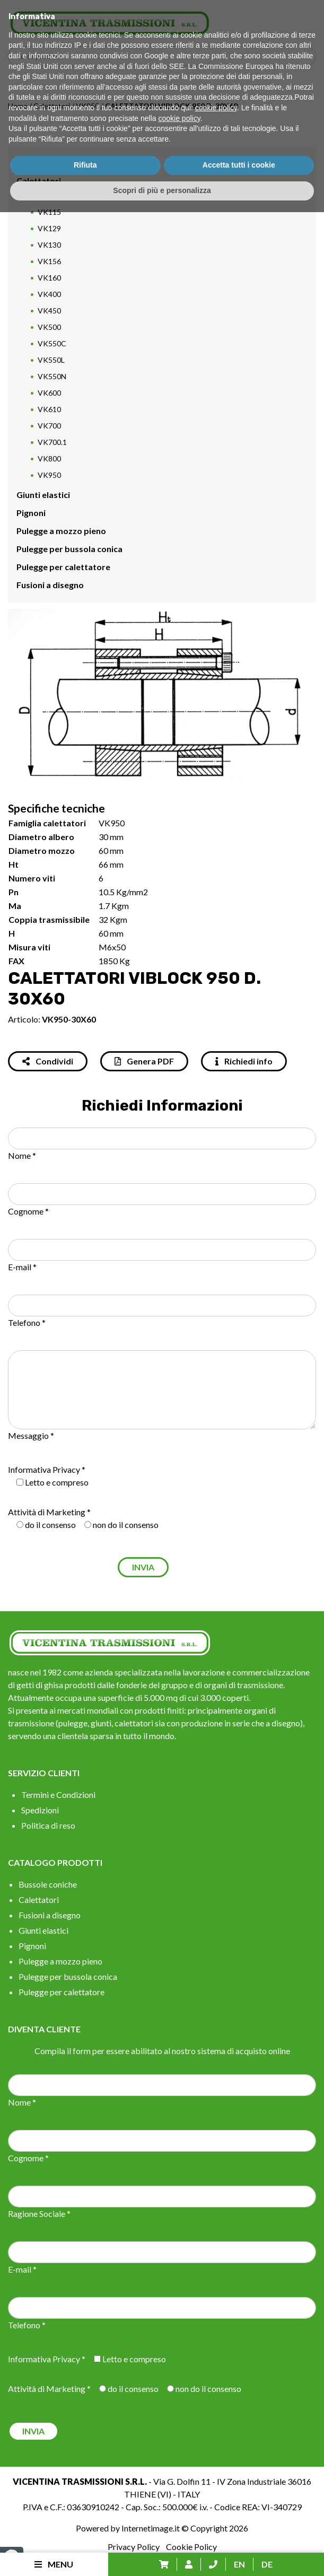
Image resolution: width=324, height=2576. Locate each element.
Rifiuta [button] (85, 2529)
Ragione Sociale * (39, 2213)
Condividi (47, 1061)
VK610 (49, 409)
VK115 (49, 211)
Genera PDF (144, 1061)
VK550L (51, 359)
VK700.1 (52, 442)
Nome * (22, 1155)
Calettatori (51, 105)
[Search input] (164, 56)
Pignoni (31, 513)
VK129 (49, 228)
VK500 (49, 326)
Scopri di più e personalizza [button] (162, 2554)
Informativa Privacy (44, 1469)
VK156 (49, 261)
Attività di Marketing (46, 1512)
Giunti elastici (43, 495)
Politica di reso (48, 1825)
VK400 (49, 294)
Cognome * (28, 1211)
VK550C (52, 343)
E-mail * (22, 1267)
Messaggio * (31, 1435)
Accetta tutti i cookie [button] (239, 2529)
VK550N (52, 376)
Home (18, 105)
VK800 (49, 458)
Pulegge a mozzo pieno (61, 531)
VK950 (87, 105)
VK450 (49, 310)
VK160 (49, 277)
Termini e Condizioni (58, 1794)
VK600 (49, 392)
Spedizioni (40, 1810)
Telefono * (27, 1322)
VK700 (49, 425)
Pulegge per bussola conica (69, 549)
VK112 (49, 195)
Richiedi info (244, 1061)
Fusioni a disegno (50, 585)
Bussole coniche (48, 163)
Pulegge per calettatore (63, 567)
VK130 (49, 244)
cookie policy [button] (216, 2471)
